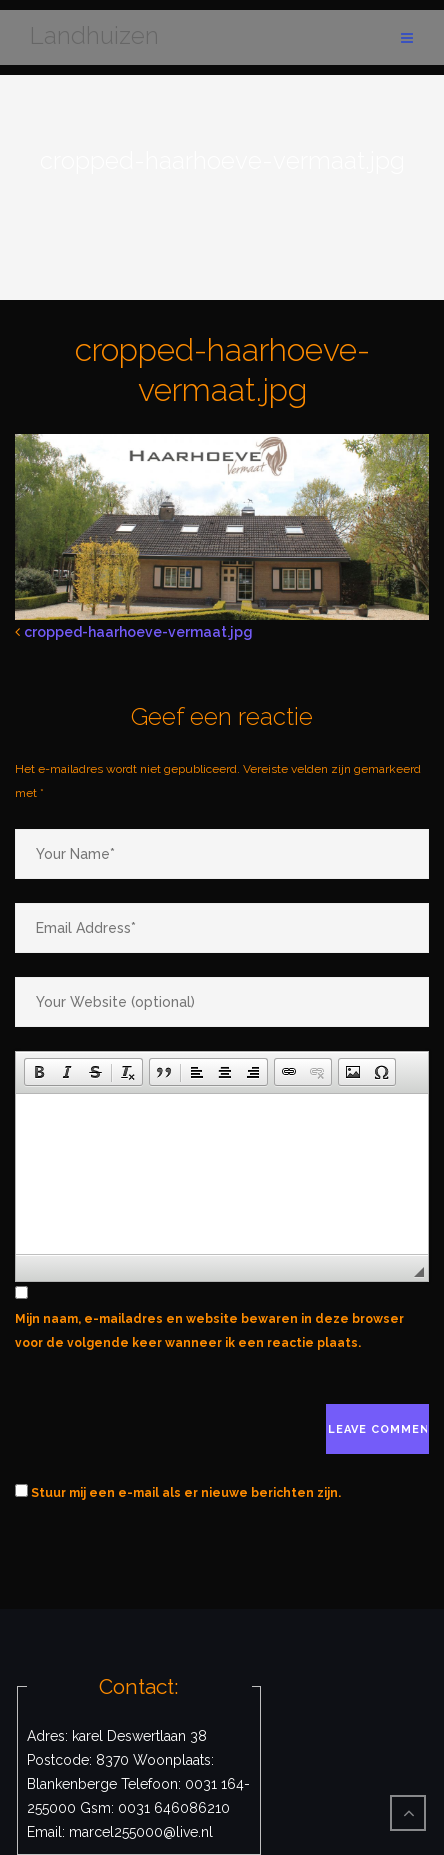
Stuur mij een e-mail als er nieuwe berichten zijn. (186, 1493)
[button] (39, 1072)
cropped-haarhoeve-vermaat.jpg (138, 632)
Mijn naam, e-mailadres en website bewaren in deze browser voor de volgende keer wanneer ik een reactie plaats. (209, 1331)
